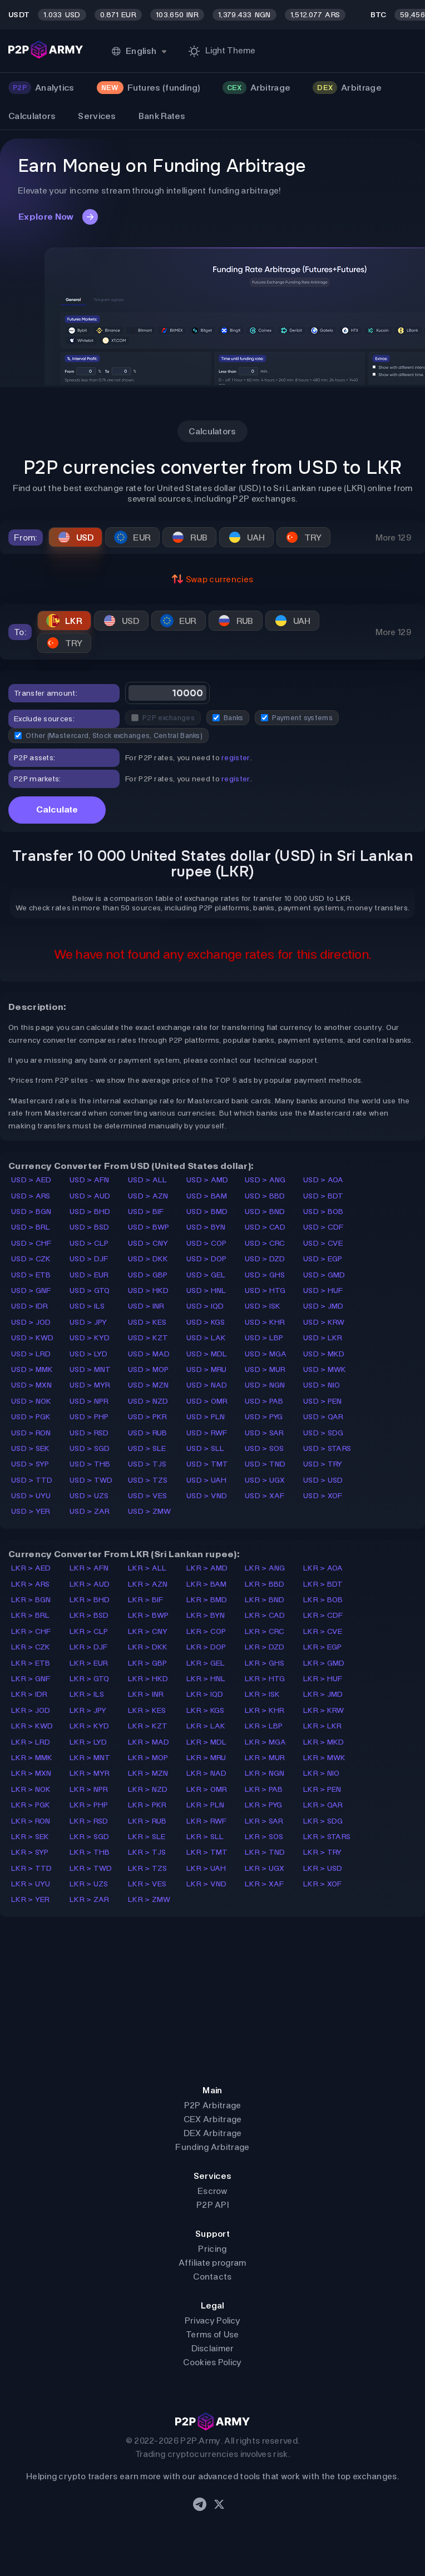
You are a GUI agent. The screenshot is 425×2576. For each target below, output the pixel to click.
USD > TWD (91, 1480)
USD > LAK (206, 1338)
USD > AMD (207, 1180)
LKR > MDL (206, 1742)
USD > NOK (31, 1401)
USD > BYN (206, 1227)
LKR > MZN (148, 1773)
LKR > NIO (321, 1773)
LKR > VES (147, 1884)
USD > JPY (88, 1322)
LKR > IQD (205, 1694)
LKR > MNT (90, 1757)
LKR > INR (146, 1694)
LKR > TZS (147, 1868)
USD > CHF (31, 1243)
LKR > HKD (148, 1678)
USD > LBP (264, 1338)
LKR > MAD (149, 1742)
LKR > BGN (31, 1599)
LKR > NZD (148, 1789)
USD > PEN (322, 1401)
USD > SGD (90, 1448)
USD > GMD (324, 1275)
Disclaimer (212, 2348)
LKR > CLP (89, 1631)
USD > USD (323, 1480)
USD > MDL (207, 1354)
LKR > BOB (323, 1599)
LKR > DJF (89, 1647)
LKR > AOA (323, 1568)
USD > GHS (265, 1275)
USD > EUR (89, 1275)
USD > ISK (263, 1306)
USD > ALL (147, 1180)
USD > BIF (146, 1211)
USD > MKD (324, 1354)
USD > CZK (31, 1259)
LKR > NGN (265, 1773)
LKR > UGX (265, 1868)
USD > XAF (265, 1495)
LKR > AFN (89, 1568)
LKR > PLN (205, 1805)
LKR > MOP (148, 1757)
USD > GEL (206, 1275)
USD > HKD (148, 1290)
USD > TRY (323, 1464)
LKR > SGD (90, 1836)
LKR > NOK (31, 1789)
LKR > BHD (90, 1599)
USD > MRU (206, 1369)
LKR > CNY (148, 1631)
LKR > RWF (206, 1821)
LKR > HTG (265, 1678)
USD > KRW (324, 1322)
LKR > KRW (323, 1710)
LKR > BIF (146, 1599)
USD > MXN (31, 1385)
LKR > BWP (148, 1615)
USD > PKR (147, 1416)
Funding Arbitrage (212, 2147)
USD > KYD (90, 1338)
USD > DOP (206, 1259)
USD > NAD (207, 1385)
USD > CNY (148, 1243)
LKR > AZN (148, 1584)
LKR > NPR (89, 1789)
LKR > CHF (31, 1631)
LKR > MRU (206, 1757)
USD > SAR (264, 1433)
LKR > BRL (30, 1615)
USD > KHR (265, 1322)
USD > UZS (89, 1495)
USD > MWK (325, 1369)
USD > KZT (148, 1338)
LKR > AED (31, 1568)
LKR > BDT (323, 1584)
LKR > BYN (205, 1615)
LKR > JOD (31, 1710)
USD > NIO (321, 1385)
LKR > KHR (265, 1710)
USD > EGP (323, 1259)
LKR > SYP (30, 1852)
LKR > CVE (323, 1631)
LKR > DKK (148, 1647)
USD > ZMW (149, 1511)
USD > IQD (205, 1306)
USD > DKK (148, 1259)
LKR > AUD (90, 1584)
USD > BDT (323, 1196)
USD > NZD (148, 1401)
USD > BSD (90, 1227)
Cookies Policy (212, 2362)
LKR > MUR (265, 1757)
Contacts (212, 2276)
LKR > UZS (89, 1884)
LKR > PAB (264, 1789)
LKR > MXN (31, 1773)
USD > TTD (32, 1480)
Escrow (212, 2191)
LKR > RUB (147, 1821)
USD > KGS (205, 1322)
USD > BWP (149, 1227)
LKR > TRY (322, 1852)
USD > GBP (148, 1275)
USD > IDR (29, 1306)
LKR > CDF (323, 1615)
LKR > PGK (31, 1805)
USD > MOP (148, 1369)
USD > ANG (265, 1180)
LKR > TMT (207, 1852)
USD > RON (31, 1433)
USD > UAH (206, 1480)
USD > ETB (31, 1275)
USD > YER (31, 1511)
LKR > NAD (206, 1773)
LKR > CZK (31, 1647)
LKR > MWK (324, 1757)
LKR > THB (90, 1852)
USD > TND (265, 1464)
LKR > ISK (262, 1694)
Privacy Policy (212, 2320)
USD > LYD (89, 1354)
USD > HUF (323, 1290)
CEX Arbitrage (213, 2119)
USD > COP (206, 1243)
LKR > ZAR (90, 1899)
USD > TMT (207, 1464)
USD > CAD (265, 1227)
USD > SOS (264, 1448)
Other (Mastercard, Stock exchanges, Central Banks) (108, 735)
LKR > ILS (87, 1694)
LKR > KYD (90, 1726)
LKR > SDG (323, 1821)
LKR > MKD (323, 1742)
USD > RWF (207, 1433)
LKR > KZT (148, 1726)
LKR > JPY (88, 1710)
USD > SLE (147, 1448)
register (235, 757)
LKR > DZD (265, 1647)
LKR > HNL (206, 1678)
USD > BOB (323, 1211)
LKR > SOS (264, 1836)
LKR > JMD (323, 1694)
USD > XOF (323, 1495)
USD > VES (147, 1495)
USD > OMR (207, 1401)
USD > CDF (323, 1227)
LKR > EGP (322, 1647)
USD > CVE (323, 1243)
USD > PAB (264, 1401)
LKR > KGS (205, 1710)
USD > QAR (323, 1416)
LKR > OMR (207, 1789)
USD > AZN (148, 1196)
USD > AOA (323, 1180)
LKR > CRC (265, 1631)
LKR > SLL (205, 1836)
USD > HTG (265, 1290)
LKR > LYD (88, 1742)
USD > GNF (31, 1290)
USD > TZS (148, 1480)
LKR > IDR (29, 1694)
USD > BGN (31, 1211)
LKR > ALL (147, 1568)
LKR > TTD (31, 1868)
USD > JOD (31, 1322)
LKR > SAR (264, 1821)
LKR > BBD (265, 1584)
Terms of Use (212, 2334)
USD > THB (90, 1464)
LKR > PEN (322, 1789)
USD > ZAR (90, 1511)
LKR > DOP (206, 1647)
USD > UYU (31, 1495)
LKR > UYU (31, 1884)
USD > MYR (90, 1385)
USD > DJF (89, 1259)
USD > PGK (31, 1416)
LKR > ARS (30, 1584)
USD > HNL (206, 1290)
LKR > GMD (324, 1663)
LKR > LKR (322, 1726)
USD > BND (265, 1211)
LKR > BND (265, 1599)
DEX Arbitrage (213, 2133)
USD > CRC (265, 1243)
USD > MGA (266, 1354)
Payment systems (297, 718)
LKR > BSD (89, 1615)
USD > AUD (90, 1196)
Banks (228, 718)
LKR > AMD (207, 1568)
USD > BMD (207, 1211)
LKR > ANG (265, 1568)
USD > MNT (90, 1369)
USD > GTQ (90, 1290)
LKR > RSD (89, 1821)
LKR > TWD (91, 1868)
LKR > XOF (322, 1884)
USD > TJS (147, 1464)
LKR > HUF (323, 1678)
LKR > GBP (147, 1663)
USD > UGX (265, 1480)
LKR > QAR (323, 1805)
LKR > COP (206, 1631)
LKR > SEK (30, 1836)
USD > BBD (265, 1196)
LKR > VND (206, 1884)
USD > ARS (31, 1196)
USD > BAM (207, 1196)
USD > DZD (265, 1259)
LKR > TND (265, 1852)
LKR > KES (147, 1710)
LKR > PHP (89, 1805)
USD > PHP (89, 1416)
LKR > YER (30, 1899)
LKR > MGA (265, 1742)
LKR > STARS (326, 1836)
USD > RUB (147, 1433)
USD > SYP (30, 1464)
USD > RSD (89, 1433)
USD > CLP (89, 1243)
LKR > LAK (206, 1726)
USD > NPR (89, 1401)
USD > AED (31, 1180)
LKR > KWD (32, 1726)
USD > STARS (327, 1448)
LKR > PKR (147, 1805)
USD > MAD (149, 1354)
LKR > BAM (206, 1584)
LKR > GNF (31, 1678)
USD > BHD (90, 1211)
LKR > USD (323, 1868)
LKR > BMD (207, 1599)
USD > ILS (87, 1306)
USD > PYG (264, 1416)
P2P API (212, 2204)
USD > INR (146, 1306)
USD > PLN (205, 1416)
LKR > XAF (264, 1884)
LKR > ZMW (149, 1899)
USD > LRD (31, 1354)
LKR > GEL (205, 1663)
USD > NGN (265, 1385)
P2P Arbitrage (212, 2105)
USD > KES (147, 1322)
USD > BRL (31, 1227)
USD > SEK (30, 1448)
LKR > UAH (206, 1868)
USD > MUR (265, 1369)
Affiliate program (212, 2262)
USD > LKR (323, 1338)
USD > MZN (148, 1385)
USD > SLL (205, 1448)
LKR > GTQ (90, 1678)
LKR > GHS (265, 1663)
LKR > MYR (90, 1773)
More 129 (393, 537)
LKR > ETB (31, 1663)
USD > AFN (90, 1180)
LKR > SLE (147, 1836)
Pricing (212, 2248)
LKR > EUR (89, 1663)
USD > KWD (32, 1338)
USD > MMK (32, 1369)
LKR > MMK (32, 1757)
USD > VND (207, 1495)
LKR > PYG (264, 1805)
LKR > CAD (265, 1615)
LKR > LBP (264, 1726)
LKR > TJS (147, 1852)
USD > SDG (323, 1433)
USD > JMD (323, 1306)
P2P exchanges (163, 718)
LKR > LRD (31, 1742)
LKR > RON (31, 1821)
